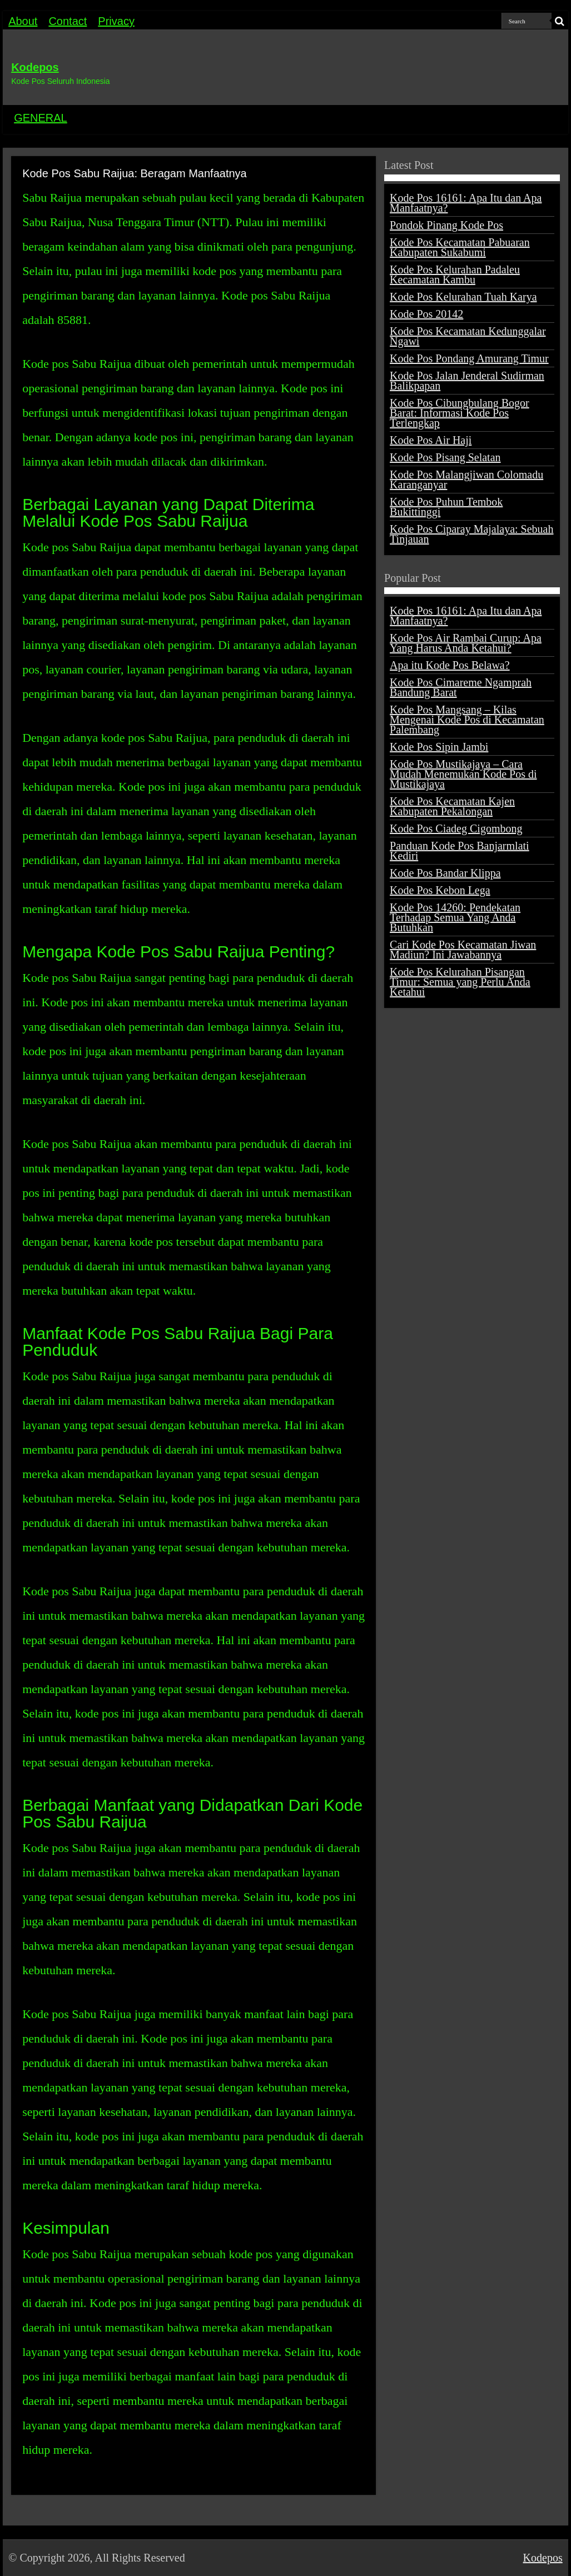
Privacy (116, 21)
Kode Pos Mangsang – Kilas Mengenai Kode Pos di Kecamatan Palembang (467, 719)
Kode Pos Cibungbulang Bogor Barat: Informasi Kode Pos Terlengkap (459, 413)
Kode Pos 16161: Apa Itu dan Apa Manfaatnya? (466, 203)
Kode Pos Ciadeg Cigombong (456, 828)
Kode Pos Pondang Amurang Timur (469, 358)
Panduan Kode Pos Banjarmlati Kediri (459, 851)
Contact (67, 21)
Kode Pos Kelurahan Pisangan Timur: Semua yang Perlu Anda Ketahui (460, 982)
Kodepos (35, 67)
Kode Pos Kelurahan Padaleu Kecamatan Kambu (455, 274)
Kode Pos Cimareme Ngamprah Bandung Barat (461, 687)
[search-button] (560, 21)
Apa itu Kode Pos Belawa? (450, 665)
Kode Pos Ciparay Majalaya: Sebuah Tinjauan (471, 534)
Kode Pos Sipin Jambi (439, 747)
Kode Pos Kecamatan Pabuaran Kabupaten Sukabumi (460, 247)
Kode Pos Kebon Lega (440, 890)
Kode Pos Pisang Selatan (445, 457)
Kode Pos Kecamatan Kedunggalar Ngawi (467, 336)
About (22, 21)
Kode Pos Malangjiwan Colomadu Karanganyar (466, 479)
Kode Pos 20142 (426, 314)
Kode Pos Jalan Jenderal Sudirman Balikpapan (467, 381)
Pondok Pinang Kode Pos (446, 225)
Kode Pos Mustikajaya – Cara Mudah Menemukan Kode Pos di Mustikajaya (463, 774)
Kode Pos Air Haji (430, 440)
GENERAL (40, 118)
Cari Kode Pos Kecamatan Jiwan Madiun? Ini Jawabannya (463, 949)
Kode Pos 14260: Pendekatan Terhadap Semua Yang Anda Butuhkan (455, 917)
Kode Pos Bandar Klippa (445, 873)
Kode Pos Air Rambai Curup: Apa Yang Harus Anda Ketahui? (466, 643)
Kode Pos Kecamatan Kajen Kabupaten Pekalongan (452, 806)
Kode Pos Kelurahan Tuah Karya (463, 297)
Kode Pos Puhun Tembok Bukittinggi (446, 507)
